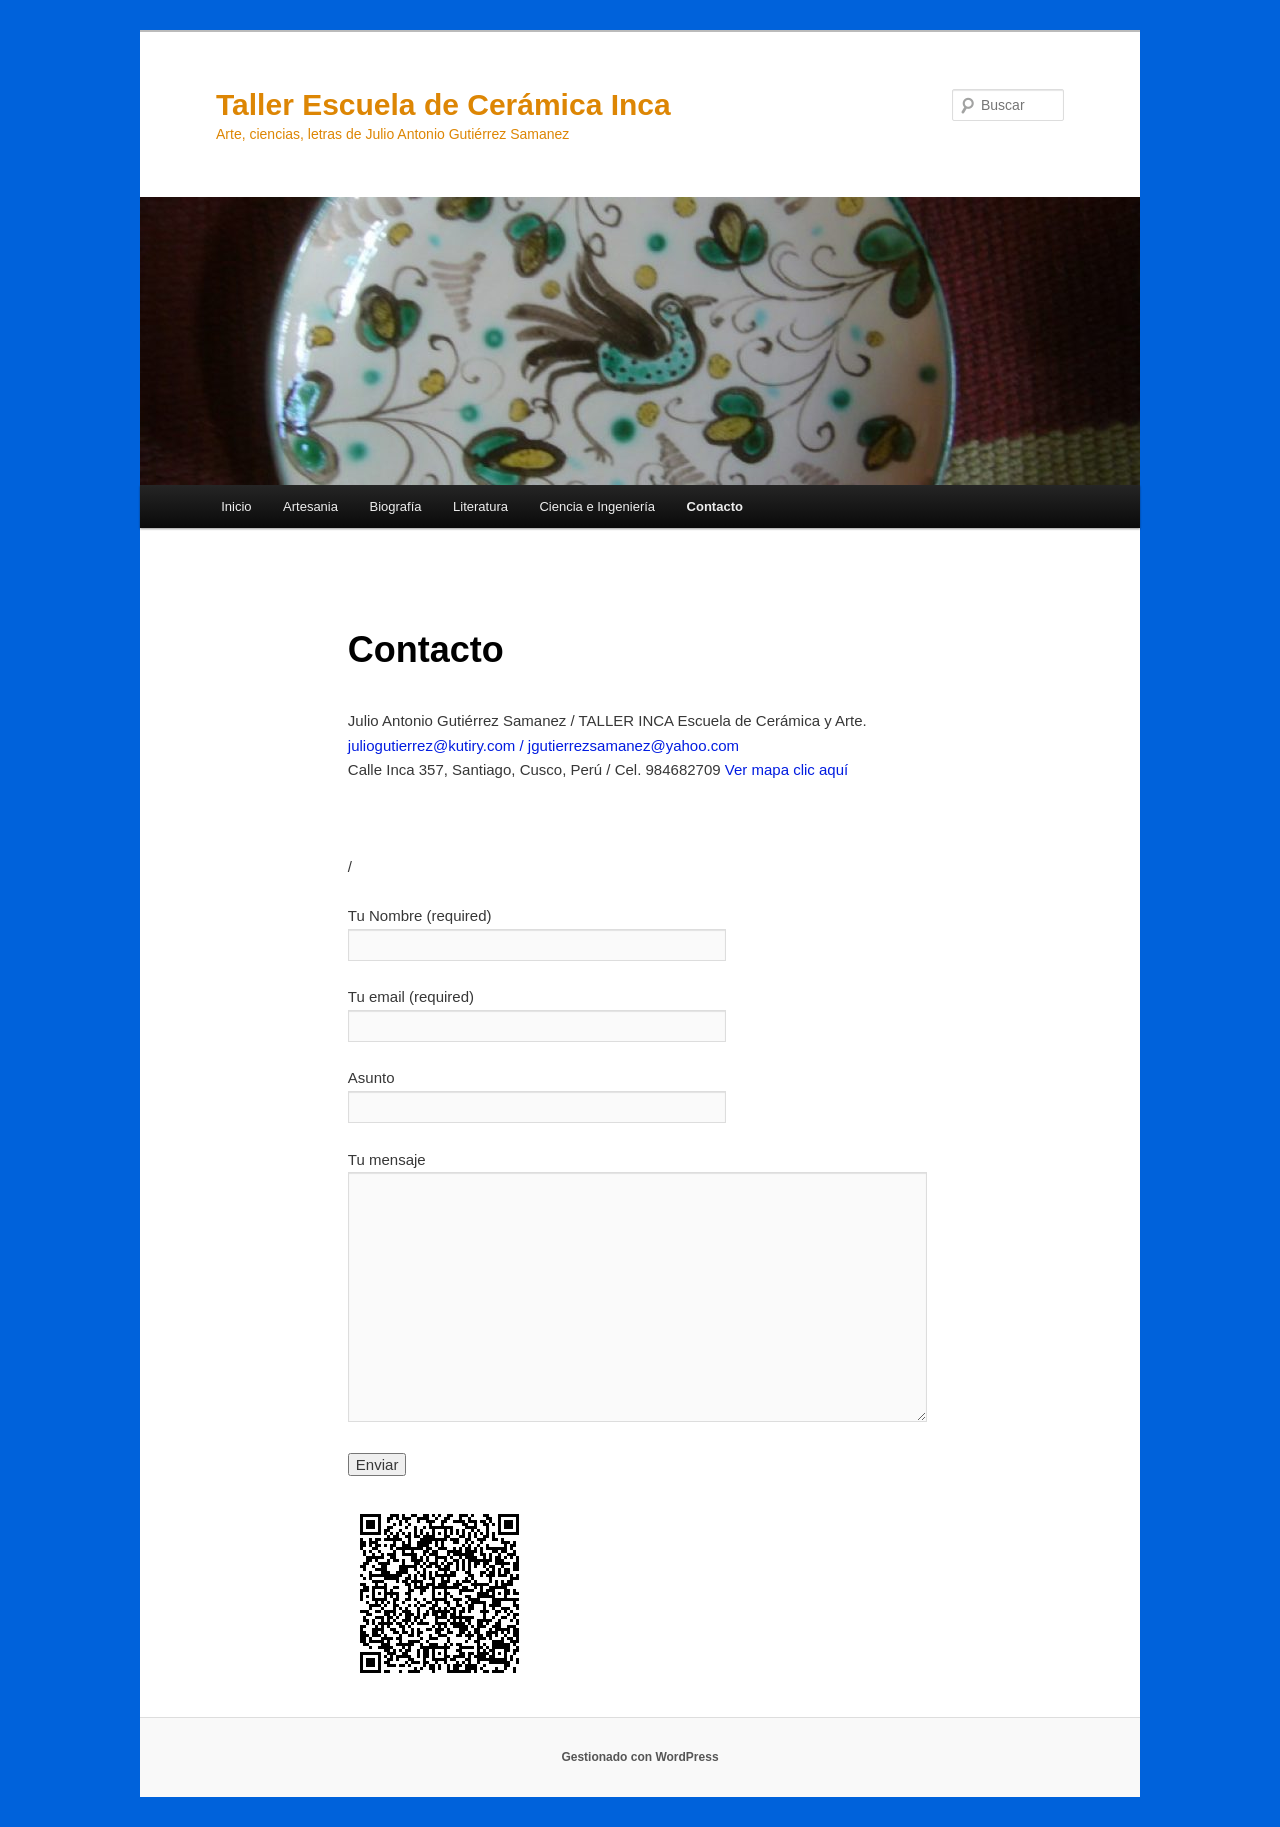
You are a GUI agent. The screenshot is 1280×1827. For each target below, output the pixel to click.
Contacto (715, 506)
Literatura (480, 506)
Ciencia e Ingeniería (597, 506)
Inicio (236, 506)
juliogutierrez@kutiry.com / (438, 745)
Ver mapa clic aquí (786, 769)
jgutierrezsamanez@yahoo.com (633, 745)
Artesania (310, 506)
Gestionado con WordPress (639, 1757)
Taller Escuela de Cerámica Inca (443, 104)
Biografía (395, 506)
